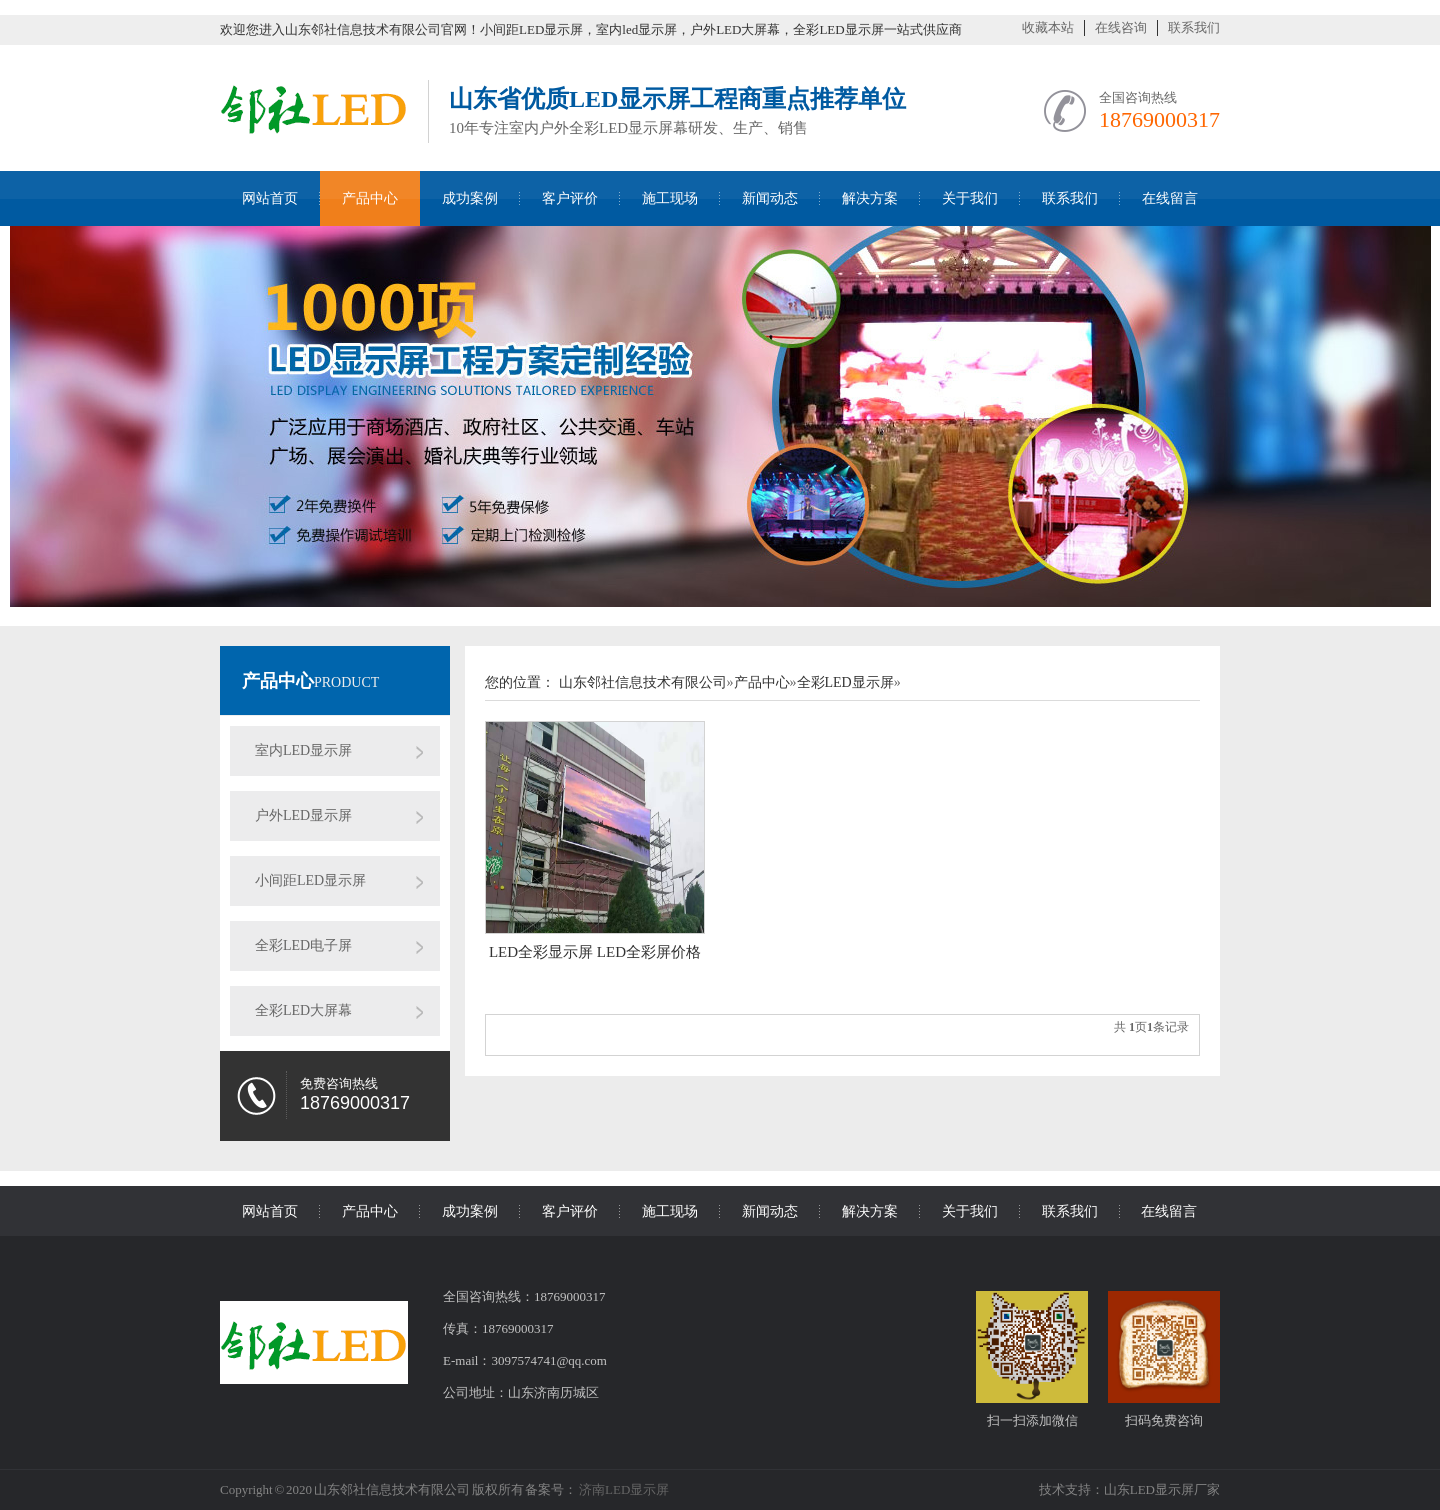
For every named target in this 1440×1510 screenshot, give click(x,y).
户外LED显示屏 (303, 815)
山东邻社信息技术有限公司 (643, 682)
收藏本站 (1048, 27)
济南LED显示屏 (623, 1489)
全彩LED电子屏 (303, 945)
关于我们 (970, 198)
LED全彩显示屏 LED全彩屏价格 (595, 952)
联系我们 (1194, 27)
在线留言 (1170, 198)
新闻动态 (770, 198)
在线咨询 (1121, 27)
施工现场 (670, 198)
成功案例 (470, 198)
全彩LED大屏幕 (303, 1010)
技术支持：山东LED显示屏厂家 (1129, 1489)
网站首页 (270, 198)
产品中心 (370, 198)
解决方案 (870, 198)
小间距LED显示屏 (310, 880)
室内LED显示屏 (303, 750)
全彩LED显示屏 (845, 682)
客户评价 (570, 198)
